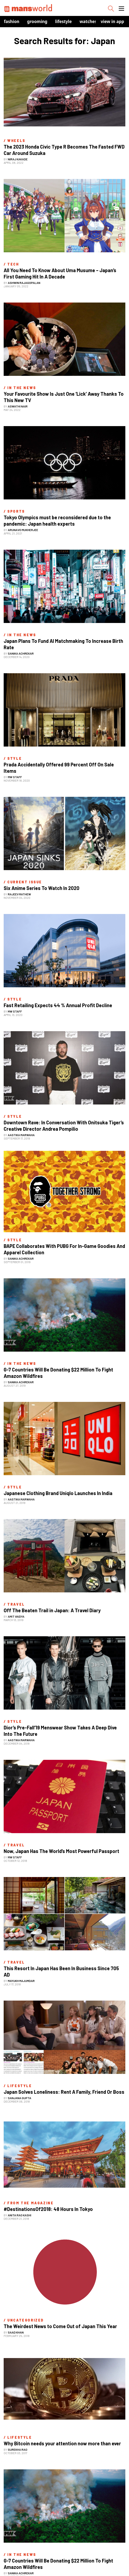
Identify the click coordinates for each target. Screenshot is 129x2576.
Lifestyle (63, 21)
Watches (88, 21)
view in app (112, 21)
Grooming (37, 21)
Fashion (11, 21)
